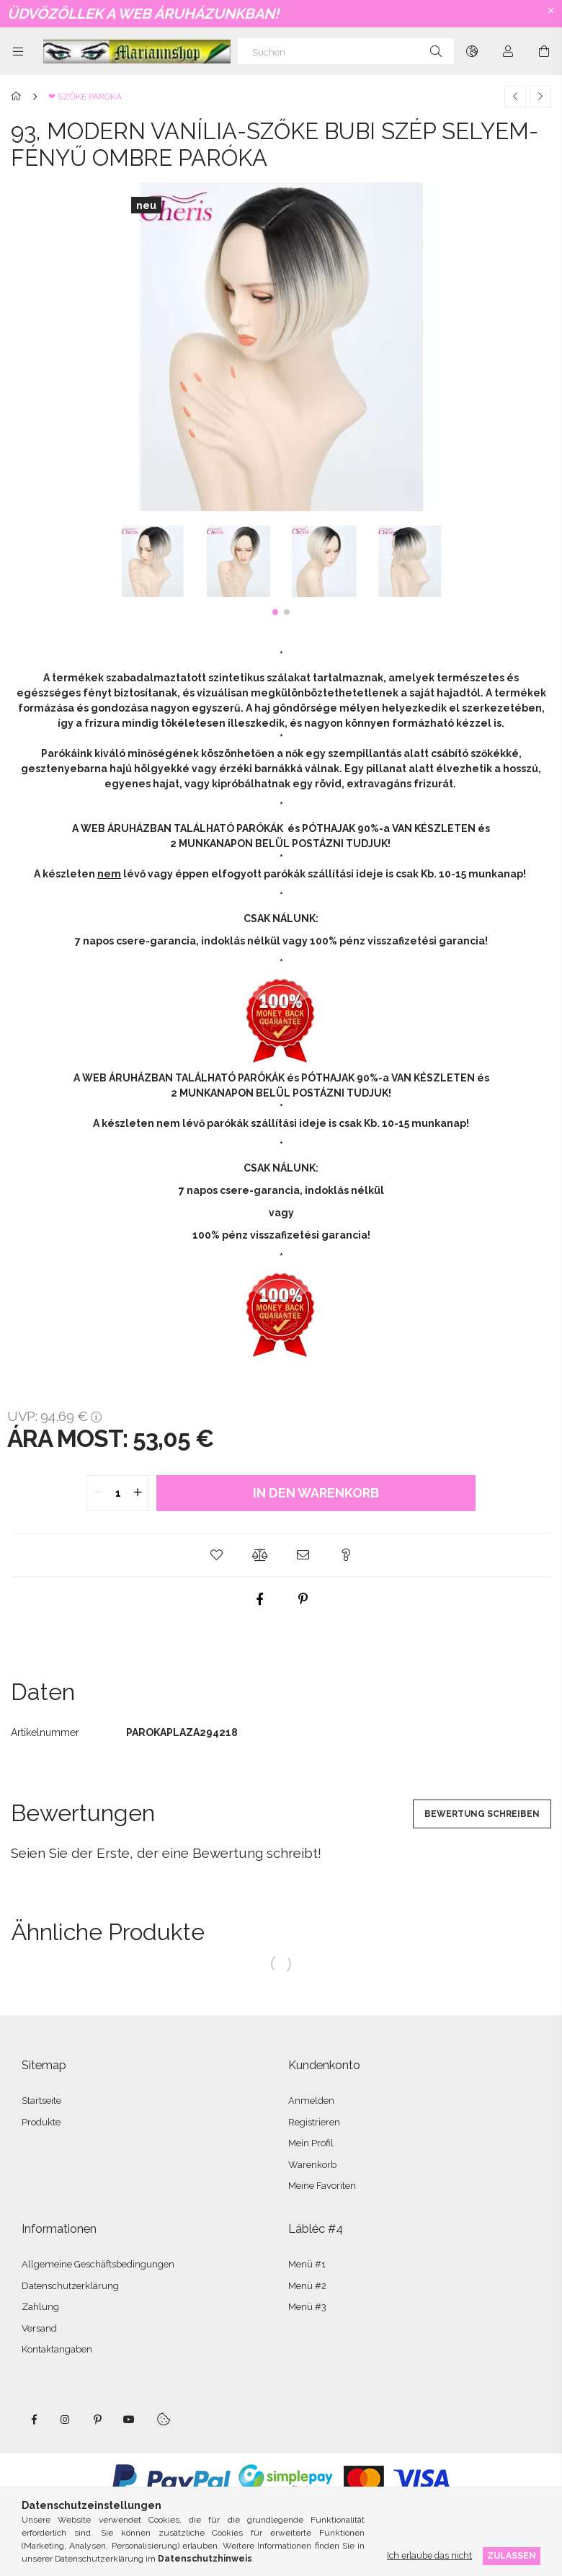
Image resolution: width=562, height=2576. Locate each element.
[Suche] (436, 51)
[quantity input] (118, 1493)
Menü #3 (307, 2306)
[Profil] (508, 51)
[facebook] (259, 1599)
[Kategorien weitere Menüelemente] (18, 51)
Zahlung (40, 2306)
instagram (65, 2419)
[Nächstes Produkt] (540, 96)
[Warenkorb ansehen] (544, 51)
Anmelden (311, 2100)
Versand (39, 2328)
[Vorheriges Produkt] (515, 96)
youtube (129, 2419)
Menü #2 (307, 2285)
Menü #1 (307, 2264)
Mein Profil (311, 2143)
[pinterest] (302, 1599)
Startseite (41, 2100)
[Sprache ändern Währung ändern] (472, 51)
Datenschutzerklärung (70, 2285)
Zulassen (511, 2555)
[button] (275, 612)
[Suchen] (346, 51)
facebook (34, 2419)
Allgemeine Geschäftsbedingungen (98, 2264)
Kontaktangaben (57, 2349)
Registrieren (314, 2122)
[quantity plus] (137, 1493)
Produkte (41, 2122)
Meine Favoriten (322, 2185)
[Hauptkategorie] (18, 97)
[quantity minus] (98, 1493)
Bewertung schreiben (482, 1814)
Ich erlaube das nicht (429, 2555)
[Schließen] (551, 11)
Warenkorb (312, 2164)
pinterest (97, 2419)
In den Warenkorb (316, 1492)
